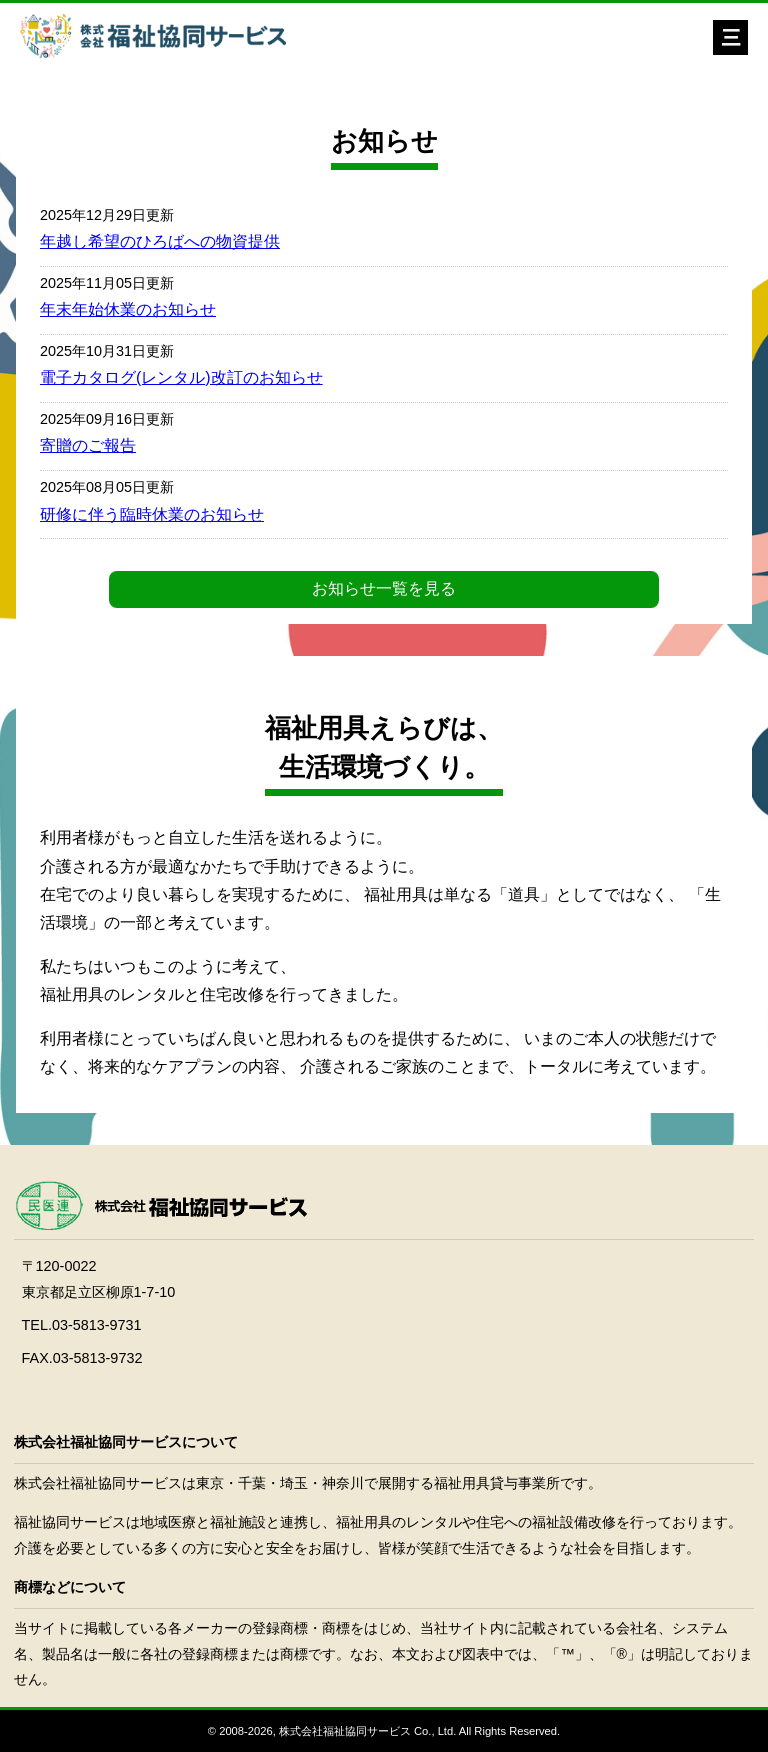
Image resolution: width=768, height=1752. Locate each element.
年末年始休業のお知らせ (128, 309)
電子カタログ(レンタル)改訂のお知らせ (181, 377)
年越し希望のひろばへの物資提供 (160, 241)
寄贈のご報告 (88, 445)
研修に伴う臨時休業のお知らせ (152, 514)
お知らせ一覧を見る (384, 588)
